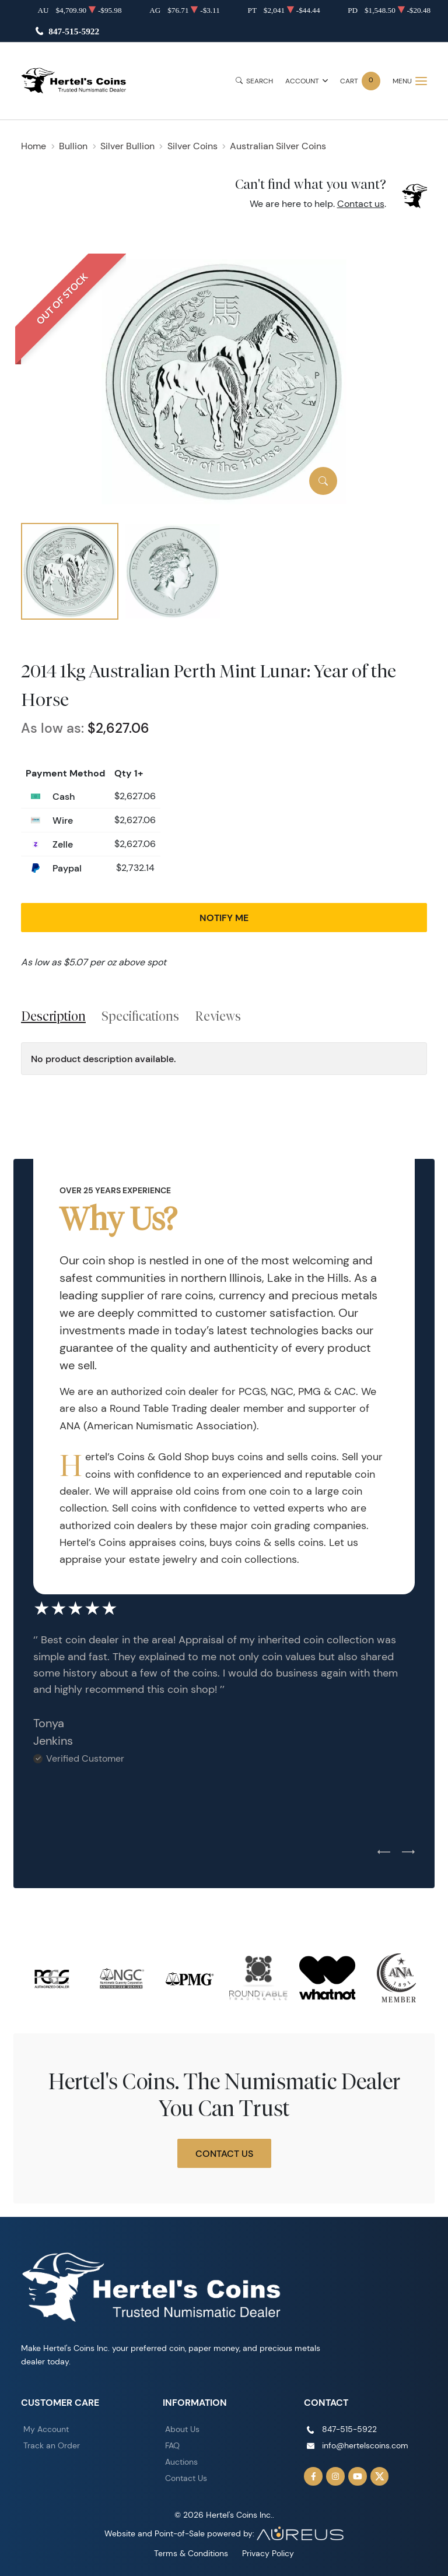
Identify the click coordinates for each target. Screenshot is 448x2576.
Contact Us (224, 2153)
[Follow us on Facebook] (313, 2476)
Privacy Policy (268, 2553)
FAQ (172, 2445)
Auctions (181, 2461)
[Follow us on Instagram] (335, 2476)
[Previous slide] (383, 1852)
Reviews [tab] (218, 1016)
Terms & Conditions (191, 2553)
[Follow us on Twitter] (379, 2476)
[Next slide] (408, 1852)
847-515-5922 (73, 31)
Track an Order (51, 2445)
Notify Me (224, 917)
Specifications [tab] (140, 1016)
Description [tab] (53, 1016)
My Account (46, 2429)
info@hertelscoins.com (365, 2445)
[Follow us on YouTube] (357, 2476)
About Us (182, 2429)
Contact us (360, 203)
